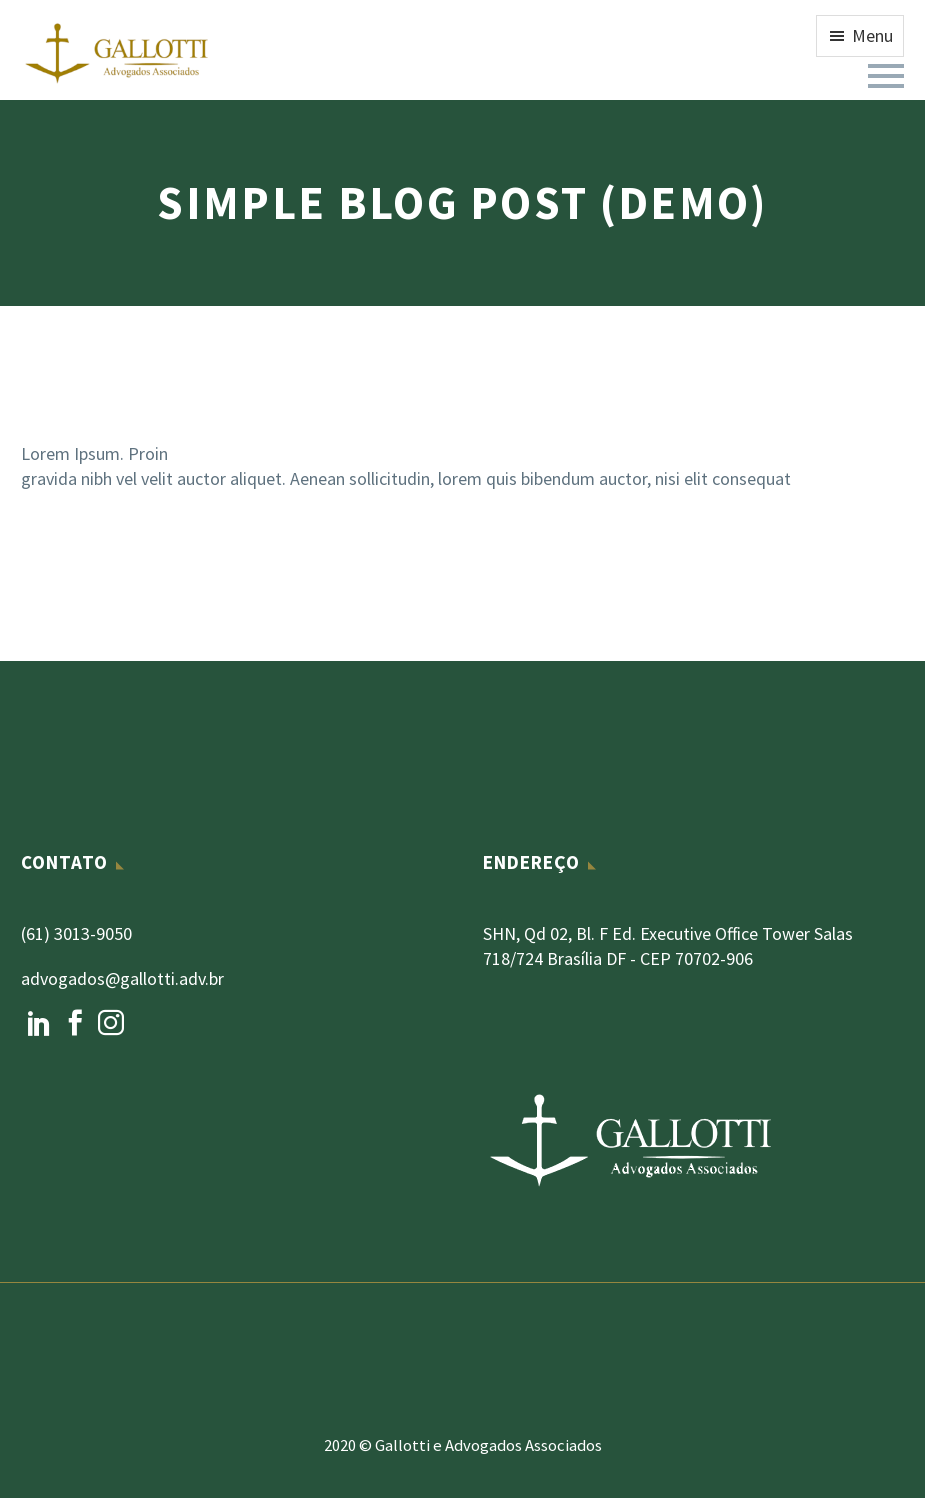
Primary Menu (886, 76)
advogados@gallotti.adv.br (122, 978)
